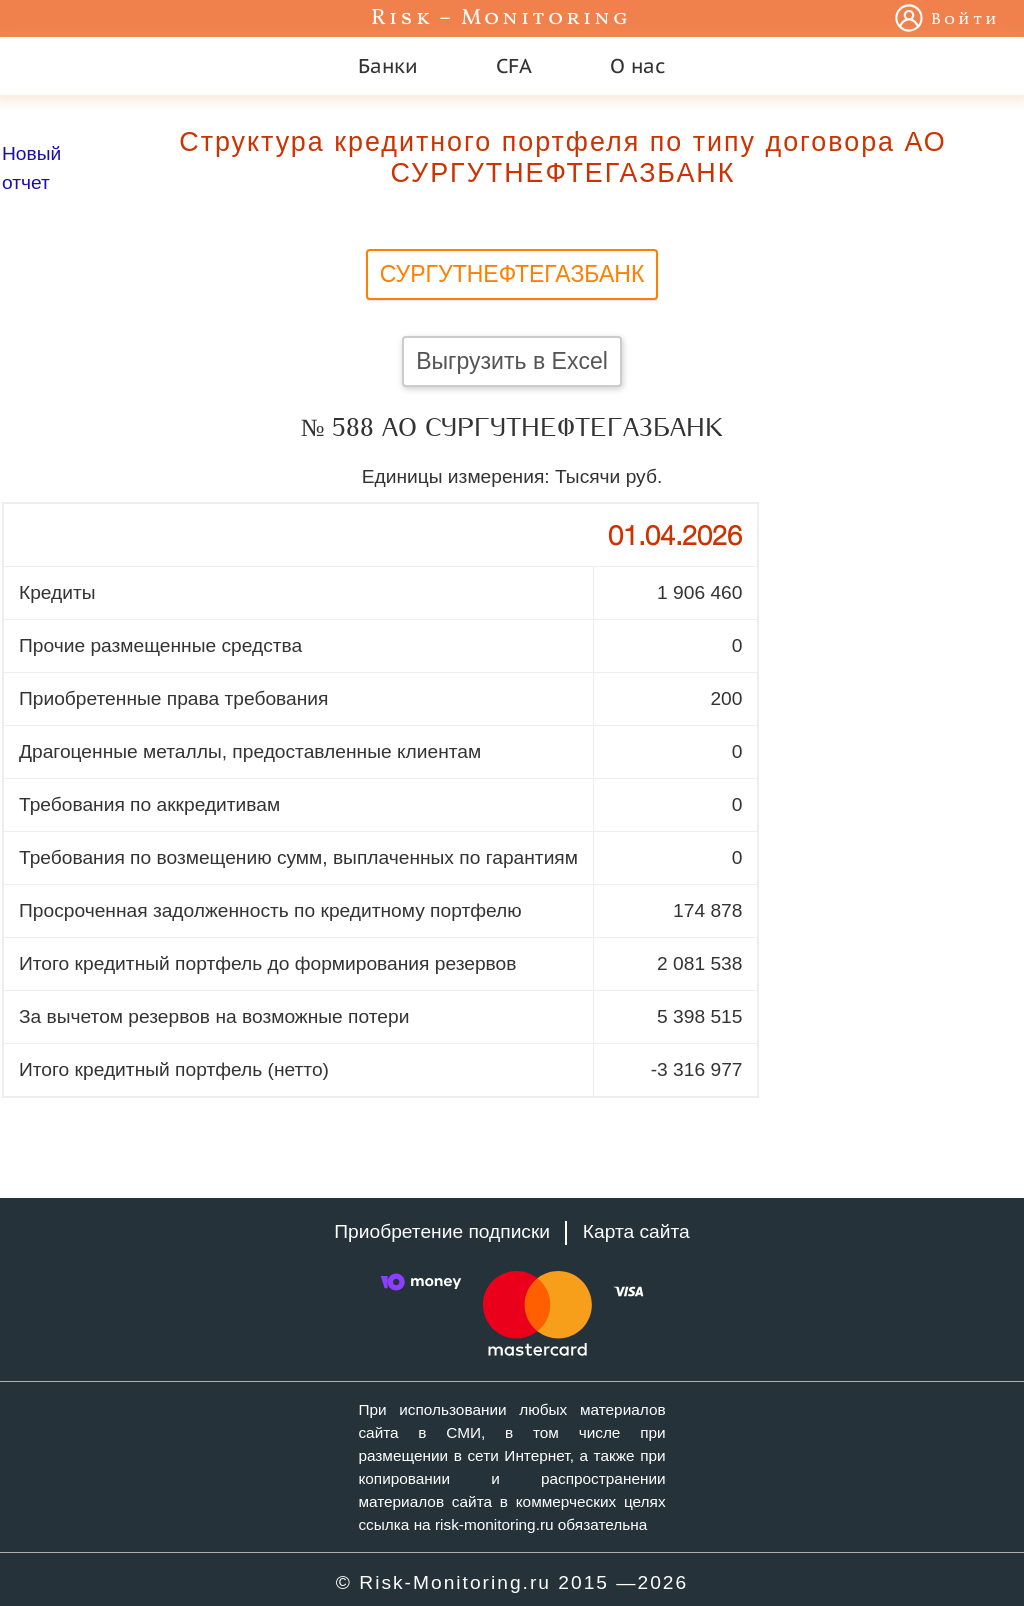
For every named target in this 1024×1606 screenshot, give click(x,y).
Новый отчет (31, 168)
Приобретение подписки (442, 1231)
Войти (965, 20)
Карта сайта (636, 1231)
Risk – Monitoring (501, 18)
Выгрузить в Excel (512, 361)
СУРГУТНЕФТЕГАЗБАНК (512, 274)
